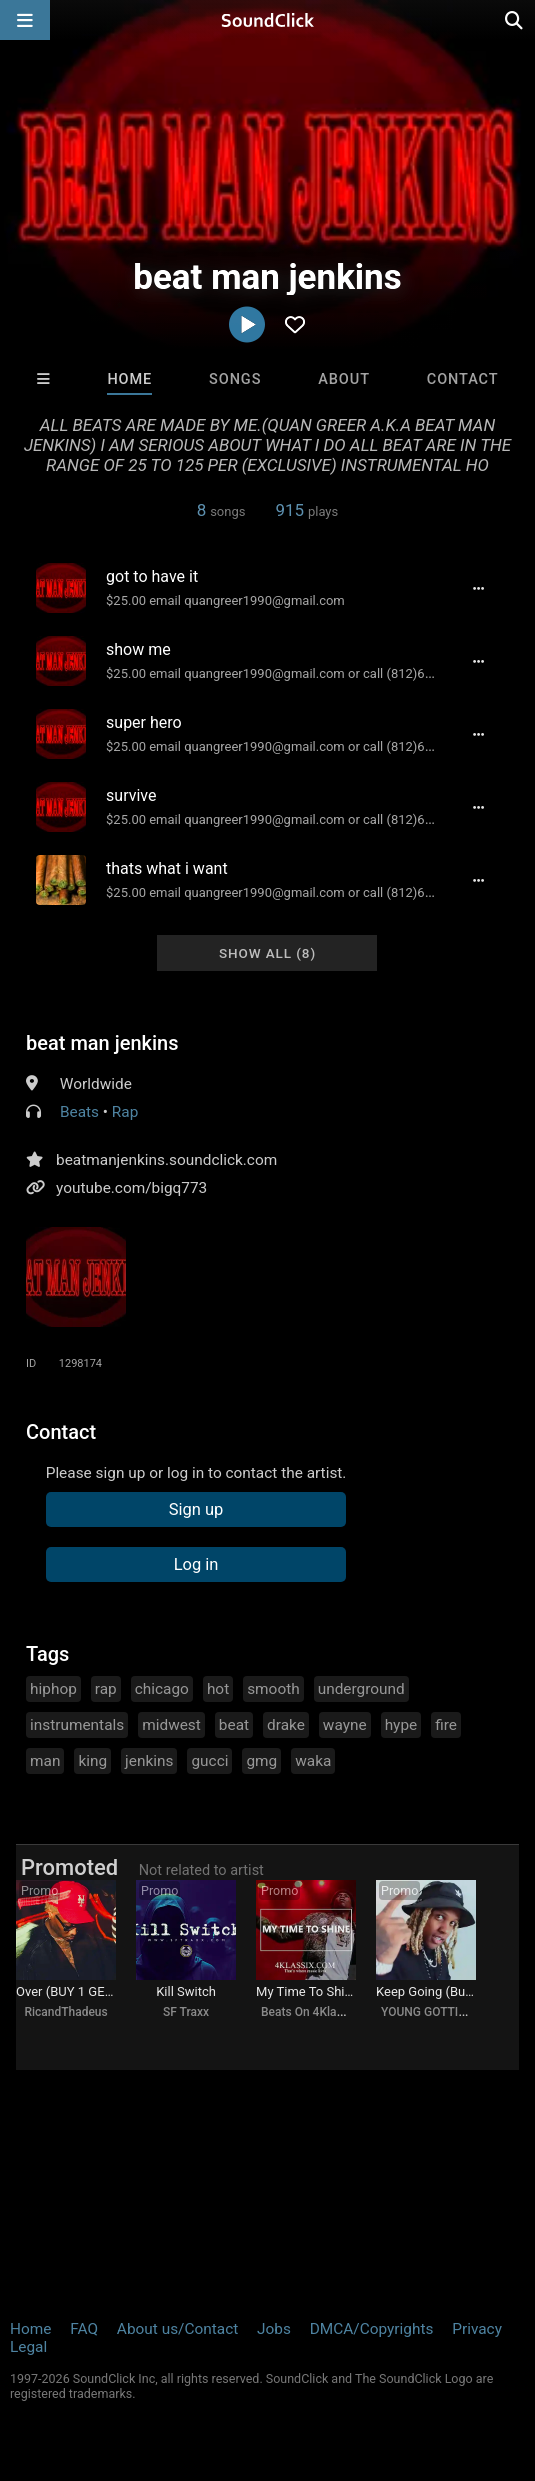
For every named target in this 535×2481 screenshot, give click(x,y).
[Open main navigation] (25, 20)
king (92, 1761)
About (344, 379)
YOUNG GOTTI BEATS (439, 2012)
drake (286, 1725)
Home (129, 379)
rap (106, 1689)
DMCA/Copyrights (372, 2329)
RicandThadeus (65, 2012)
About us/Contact (177, 2329)
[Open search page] (515, 20)
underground (361, 1689)
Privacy (477, 2329)
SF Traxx (186, 2012)
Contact (463, 379)
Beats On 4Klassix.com (323, 2012)
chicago (162, 1689)
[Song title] (272, 576)
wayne (345, 1725)
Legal (28, 2347)
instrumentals (77, 1725)
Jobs (274, 2329)
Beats (79, 1112)
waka (313, 1761)
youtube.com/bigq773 (131, 1188)
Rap (125, 1112)
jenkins (149, 1761)
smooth (273, 1689)
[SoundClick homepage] (268, 20)
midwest (171, 1725)
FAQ (84, 2329)
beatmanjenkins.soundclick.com (166, 1160)
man (45, 1761)
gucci (209, 1761)
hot (218, 1689)
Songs (235, 379)
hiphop (53, 1689)
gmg (261, 1761)
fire (446, 1725)
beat (234, 1725)
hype (401, 1725)
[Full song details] (479, 588)
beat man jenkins (102, 1043)
